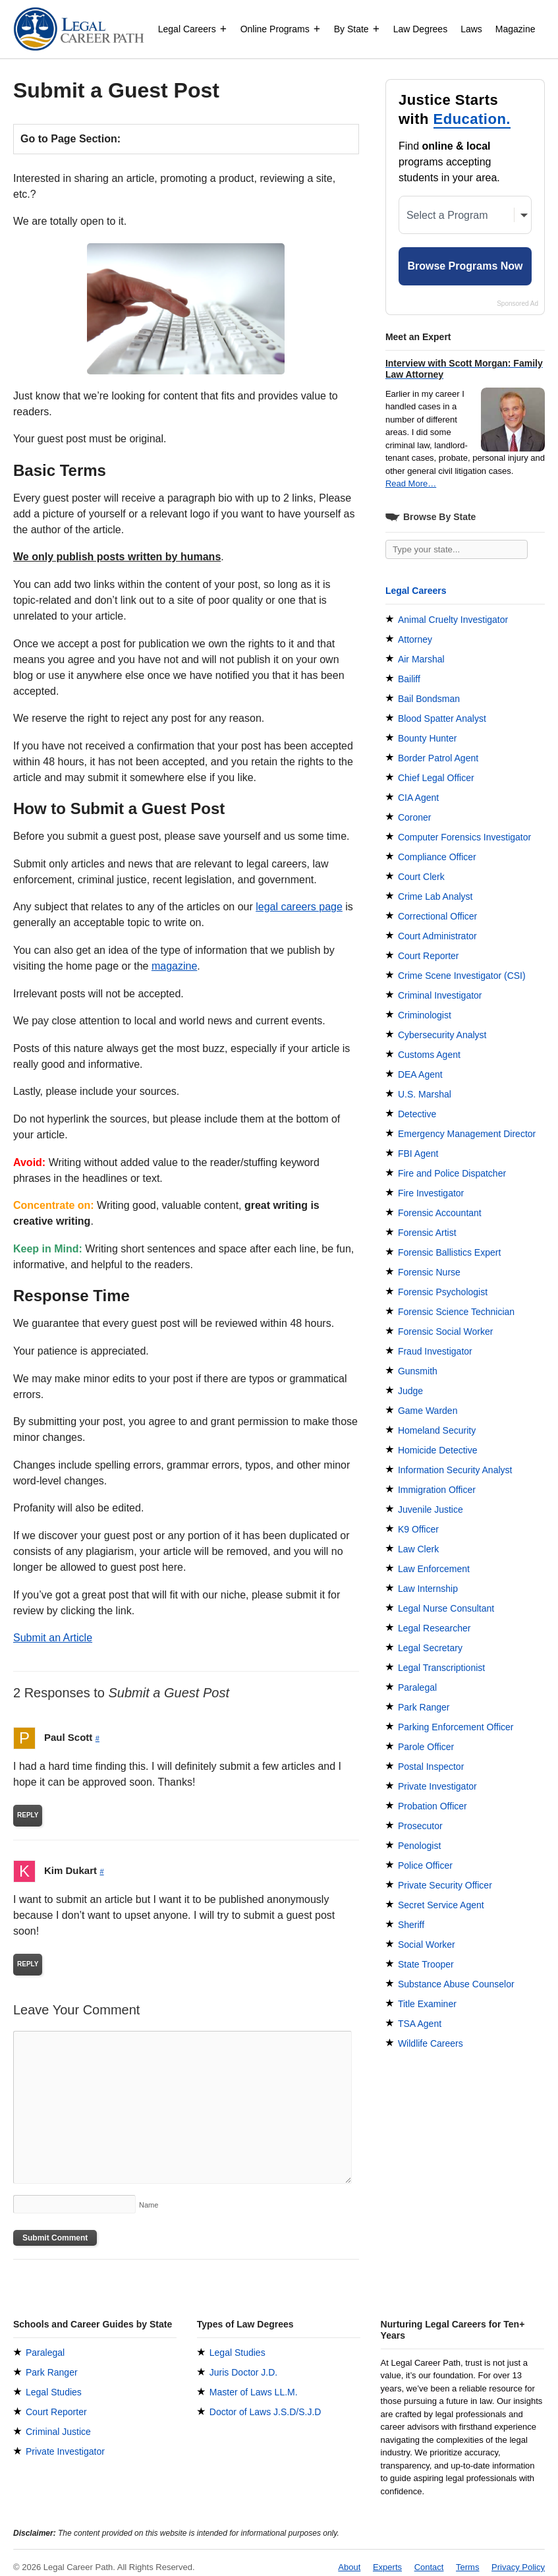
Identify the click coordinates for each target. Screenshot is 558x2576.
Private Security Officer (445, 1885)
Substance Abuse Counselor (456, 1984)
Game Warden (428, 1410)
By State (357, 29)
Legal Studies (54, 2392)
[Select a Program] (465, 215)
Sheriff (411, 1924)
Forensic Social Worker (445, 1331)
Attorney (415, 639)
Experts (387, 2567)
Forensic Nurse (429, 1272)
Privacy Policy (518, 2567)
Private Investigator (437, 1786)
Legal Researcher (434, 1628)
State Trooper (426, 1964)
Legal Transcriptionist (441, 1667)
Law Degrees (420, 29)
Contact (429, 2567)
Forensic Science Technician (456, 1311)
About (349, 2567)
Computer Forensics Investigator (464, 837)
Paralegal (417, 1687)
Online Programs (280, 29)
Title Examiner (427, 2004)
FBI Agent (418, 1153)
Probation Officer (432, 1806)
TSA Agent (419, 2023)
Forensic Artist (427, 1232)
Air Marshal (421, 659)
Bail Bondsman (429, 698)
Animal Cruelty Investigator (453, 619)
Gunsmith (417, 1371)
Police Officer (425, 1865)
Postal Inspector (431, 1766)
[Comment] (182, 2107)
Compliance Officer (437, 857)
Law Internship (428, 1588)
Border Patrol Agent (438, 758)
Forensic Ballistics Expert (449, 1252)
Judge (410, 1391)
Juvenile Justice (430, 1509)
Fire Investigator (431, 1193)
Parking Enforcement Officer (456, 1727)
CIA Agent (418, 797)
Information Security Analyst (455, 1470)
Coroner (415, 817)
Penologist (419, 1845)
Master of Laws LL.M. (253, 2392)
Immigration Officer (437, 1489)
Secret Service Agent (441, 1905)
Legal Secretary (430, 1648)
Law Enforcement (434, 1569)
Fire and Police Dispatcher (452, 1173)
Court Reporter (428, 956)
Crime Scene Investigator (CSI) (462, 975)
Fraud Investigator (435, 1351)
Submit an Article (52, 1637)
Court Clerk (421, 876)
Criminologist (424, 1015)
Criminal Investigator (440, 995)
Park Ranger (424, 1707)
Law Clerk (418, 1549)
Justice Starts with (455, 110)
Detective (417, 1114)
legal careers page (299, 906)
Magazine (515, 29)
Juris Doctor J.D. (243, 2372)
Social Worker (426, 1944)
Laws (471, 29)
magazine (174, 966)
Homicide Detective (438, 1450)
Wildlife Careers (430, 2043)
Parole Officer (426, 1747)
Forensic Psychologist (443, 1292)
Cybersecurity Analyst (442, 1035)
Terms (467, 2567)
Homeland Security (437, 1430)
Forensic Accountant (440, 1213)
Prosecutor (420, 1826)
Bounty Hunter (427, 738)
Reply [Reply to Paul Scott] (27, 1815)
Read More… (410, 483)
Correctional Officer (437, 916)
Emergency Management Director (467, 1133)
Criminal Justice (58, 2431)
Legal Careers (192, 29)
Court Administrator (437, 936)
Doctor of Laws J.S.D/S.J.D (265, 2412)
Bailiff (409, 679)
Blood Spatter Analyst (442, 718)
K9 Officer (418, 1529)
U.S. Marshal (424, 1094)
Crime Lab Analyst (435, 896)
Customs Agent (429, 1054)
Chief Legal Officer (436, 778)
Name (148, 2205)
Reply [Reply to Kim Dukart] (27, 1964)
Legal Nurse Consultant (446, 1608)
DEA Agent (420, 1074)
